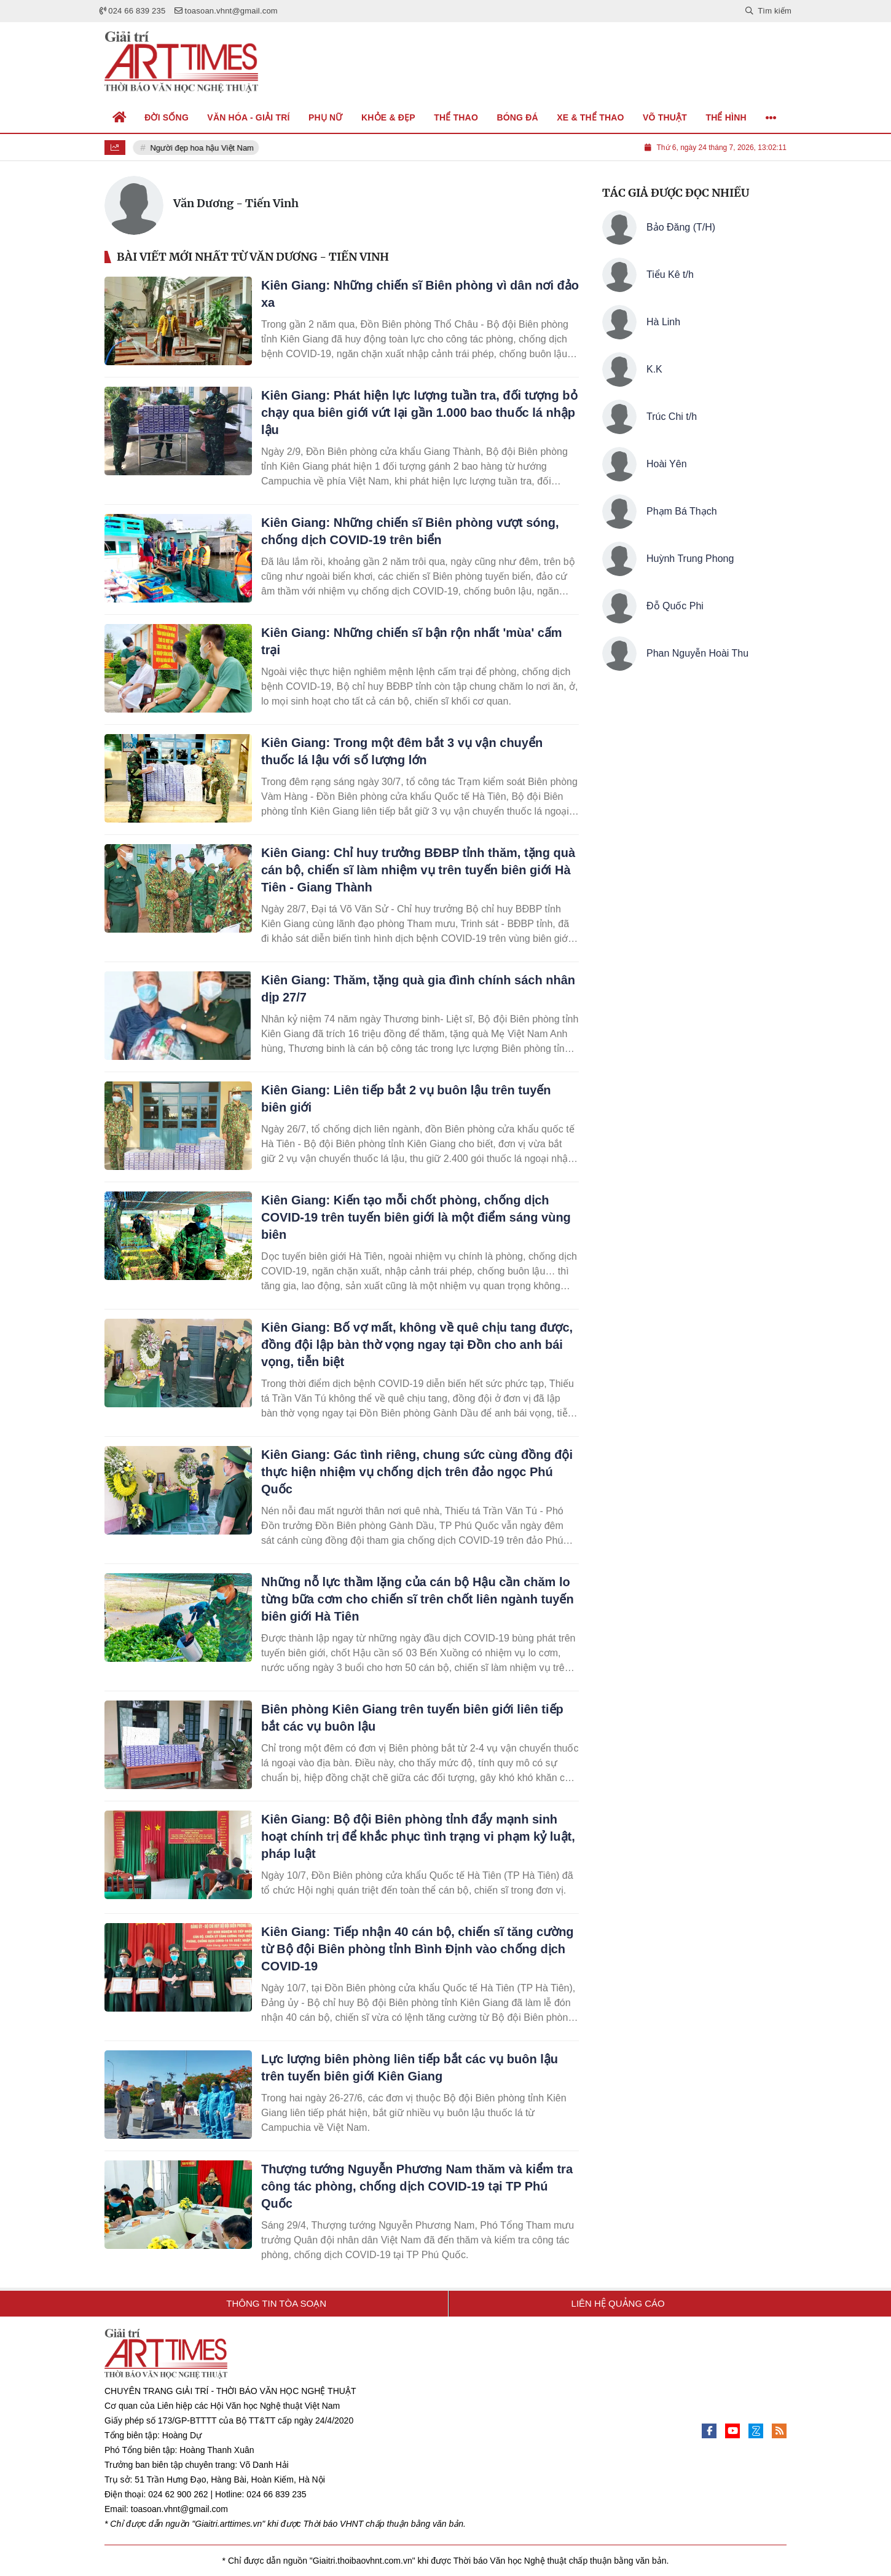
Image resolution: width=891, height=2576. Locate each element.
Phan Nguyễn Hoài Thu (697, 653)
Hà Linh (663, 322)
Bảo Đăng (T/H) (680, 227)
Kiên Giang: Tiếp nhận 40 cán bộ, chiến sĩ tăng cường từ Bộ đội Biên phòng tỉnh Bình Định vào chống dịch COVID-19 (417, 1949)
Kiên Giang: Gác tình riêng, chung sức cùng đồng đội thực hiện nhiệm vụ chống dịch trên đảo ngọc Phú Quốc (417, 1472)
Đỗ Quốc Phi (675, 606)
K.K (654, 369)
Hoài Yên (666, 464)
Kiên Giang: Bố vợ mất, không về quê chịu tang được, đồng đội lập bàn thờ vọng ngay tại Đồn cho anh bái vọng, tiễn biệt (417, 1345)
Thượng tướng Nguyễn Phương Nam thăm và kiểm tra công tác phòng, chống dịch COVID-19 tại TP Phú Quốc (417, 2186)
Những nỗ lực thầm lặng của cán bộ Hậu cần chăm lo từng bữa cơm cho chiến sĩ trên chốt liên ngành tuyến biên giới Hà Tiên (417, 1599)
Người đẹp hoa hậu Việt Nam (203, 147)
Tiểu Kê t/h (670, 274)
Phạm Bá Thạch (681, 511)
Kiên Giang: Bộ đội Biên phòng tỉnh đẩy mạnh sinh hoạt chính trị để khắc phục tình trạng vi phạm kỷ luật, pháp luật (418, 1836)
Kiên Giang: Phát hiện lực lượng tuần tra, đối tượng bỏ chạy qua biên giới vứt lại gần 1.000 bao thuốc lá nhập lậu (419, 413)
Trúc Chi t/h (671, 416)
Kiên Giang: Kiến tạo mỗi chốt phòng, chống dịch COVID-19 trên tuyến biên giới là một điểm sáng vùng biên (416, 1217)
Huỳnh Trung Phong (690, 558)
